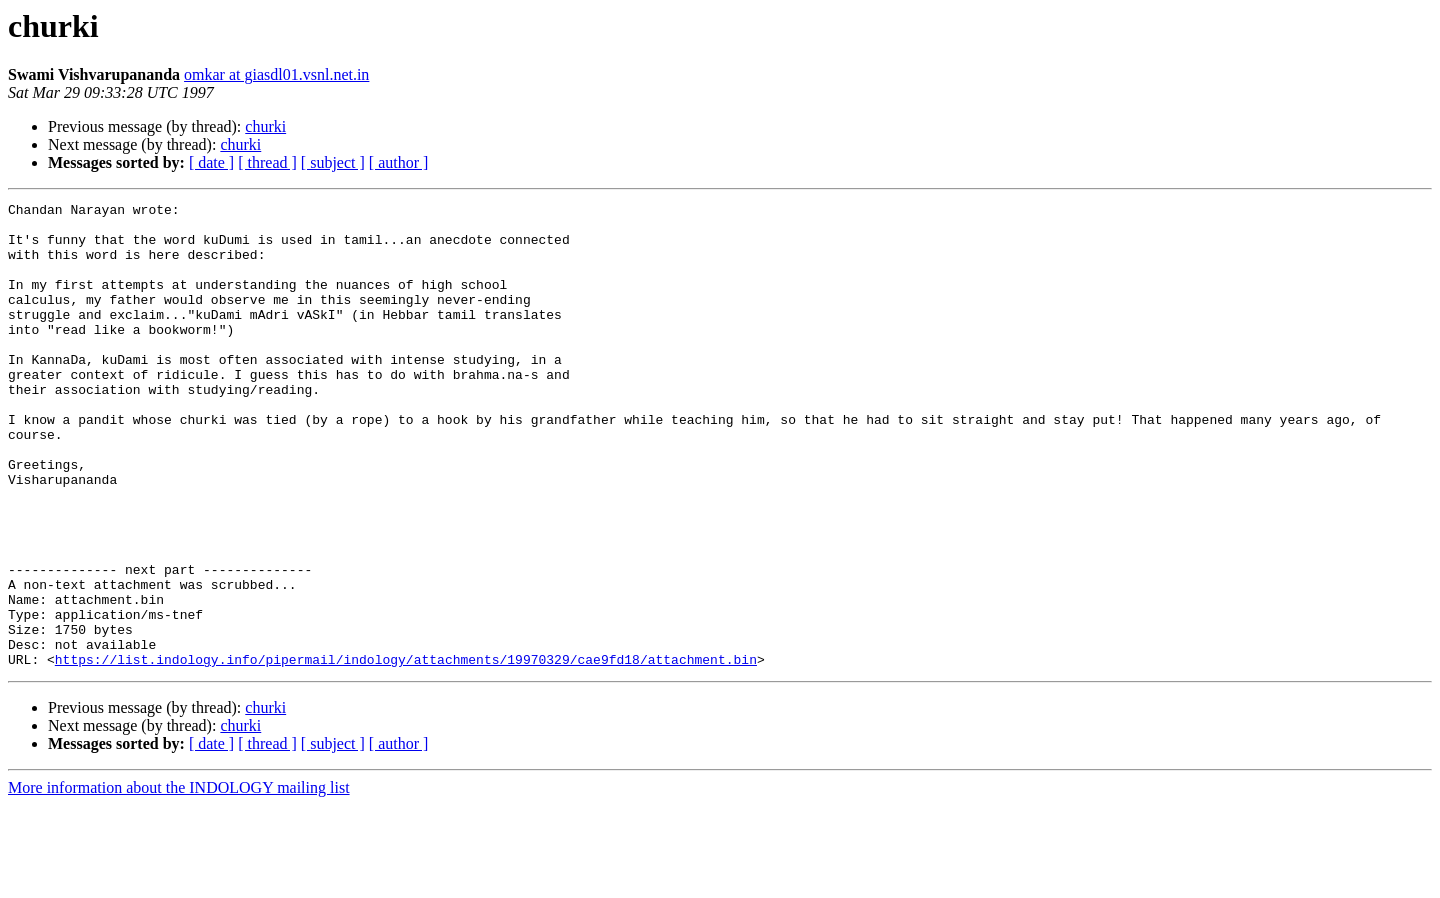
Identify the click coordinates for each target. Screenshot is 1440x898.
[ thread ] (267, 162)
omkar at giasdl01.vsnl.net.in (276, 74)
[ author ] (399, 162)
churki (265, 126)
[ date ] (211, 162)
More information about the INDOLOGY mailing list (179, 880)
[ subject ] (333, 162)
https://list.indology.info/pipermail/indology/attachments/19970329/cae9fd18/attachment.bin (406, 752)
